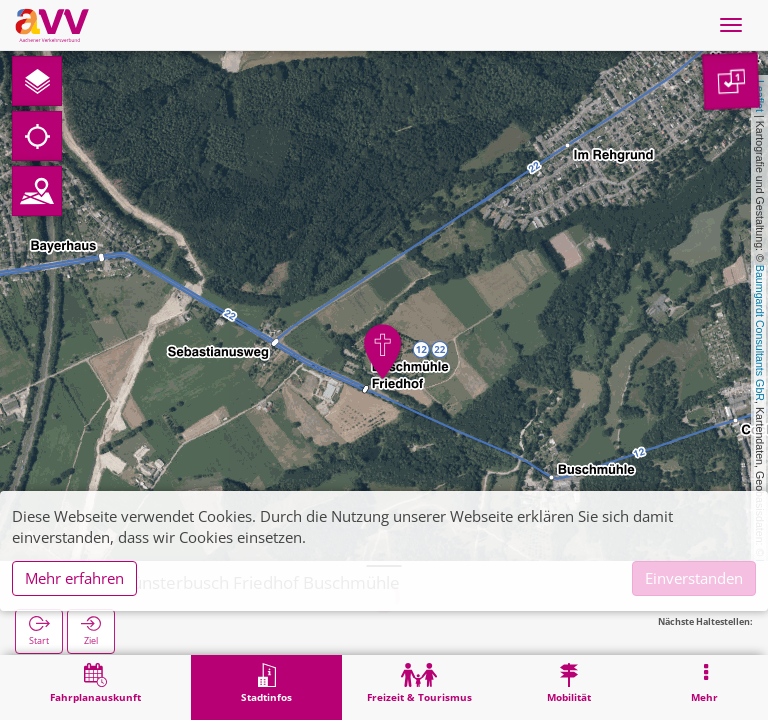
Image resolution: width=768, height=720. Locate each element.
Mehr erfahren (74, 578)
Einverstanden (694, 578)
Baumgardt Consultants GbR (760, 333)
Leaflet (760, 96)
